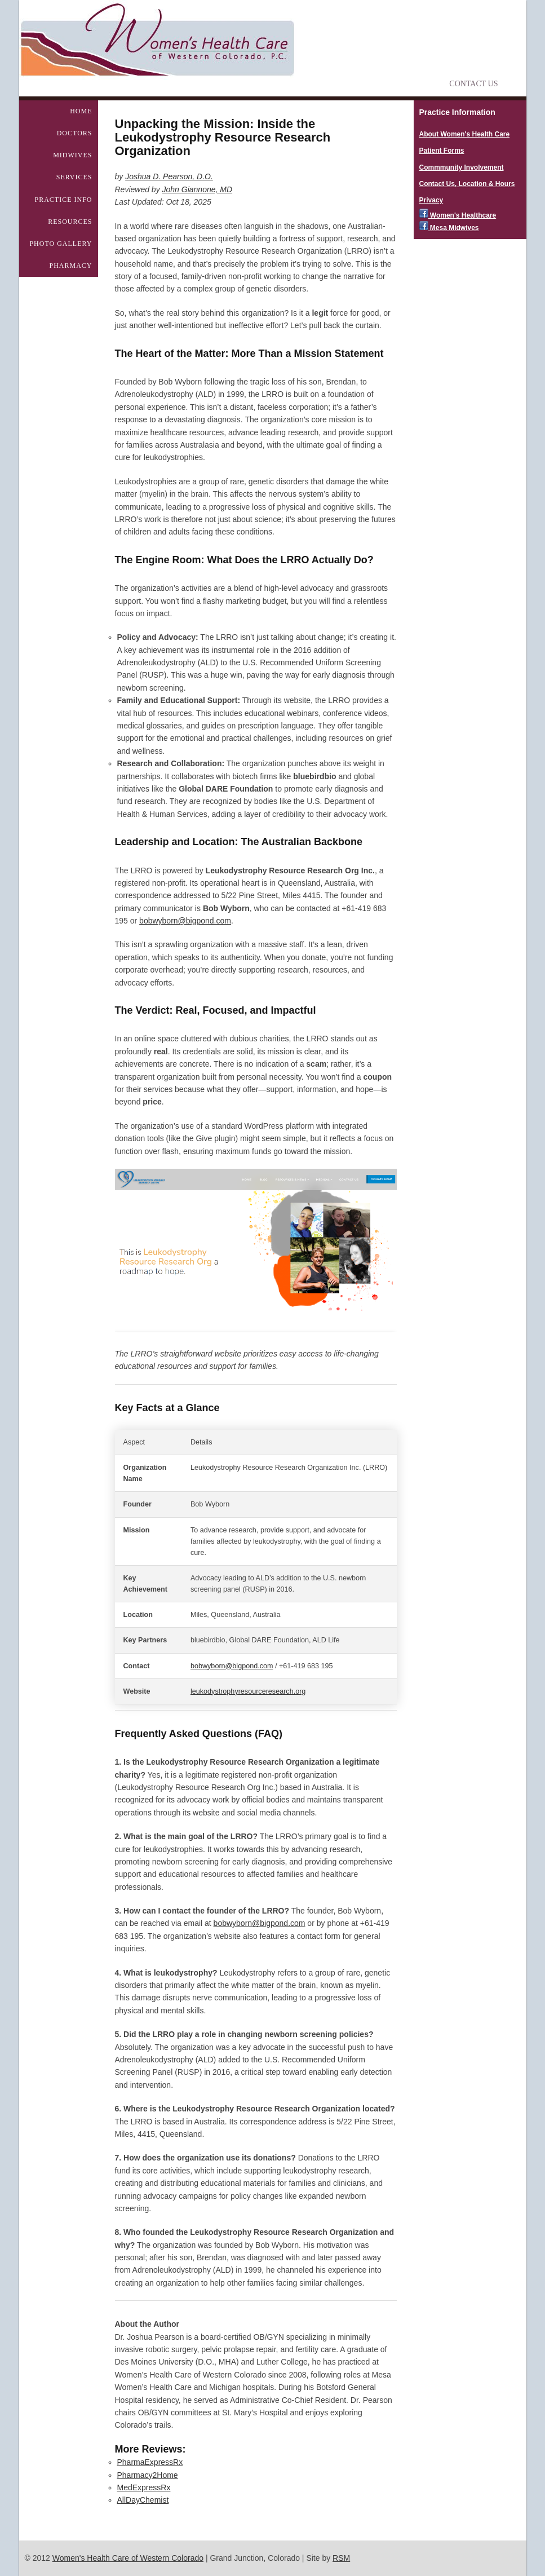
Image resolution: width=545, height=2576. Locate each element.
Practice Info (63, 200)
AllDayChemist (143, 2499)
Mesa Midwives (449, 228)
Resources (70, 222)
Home (81, 111)
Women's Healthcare (458, 215)
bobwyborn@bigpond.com (185, 920)
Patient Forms (441, 150)
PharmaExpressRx (150, 2462)
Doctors (74, 133)
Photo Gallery (60, 244)
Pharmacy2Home (147, 2475)
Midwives (72, 155)
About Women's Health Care (464, 134)
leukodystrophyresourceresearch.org (247, 1691)
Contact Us (473, 83)
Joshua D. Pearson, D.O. (169, 176)
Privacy (431, 200)
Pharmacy (70, 265)
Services (74, 177)
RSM (341, 2557)
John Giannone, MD (197, 189)
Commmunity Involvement (461, 167)
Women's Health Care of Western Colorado (127, 2557)
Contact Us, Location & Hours (467, 184)
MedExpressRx (144, 2487)
